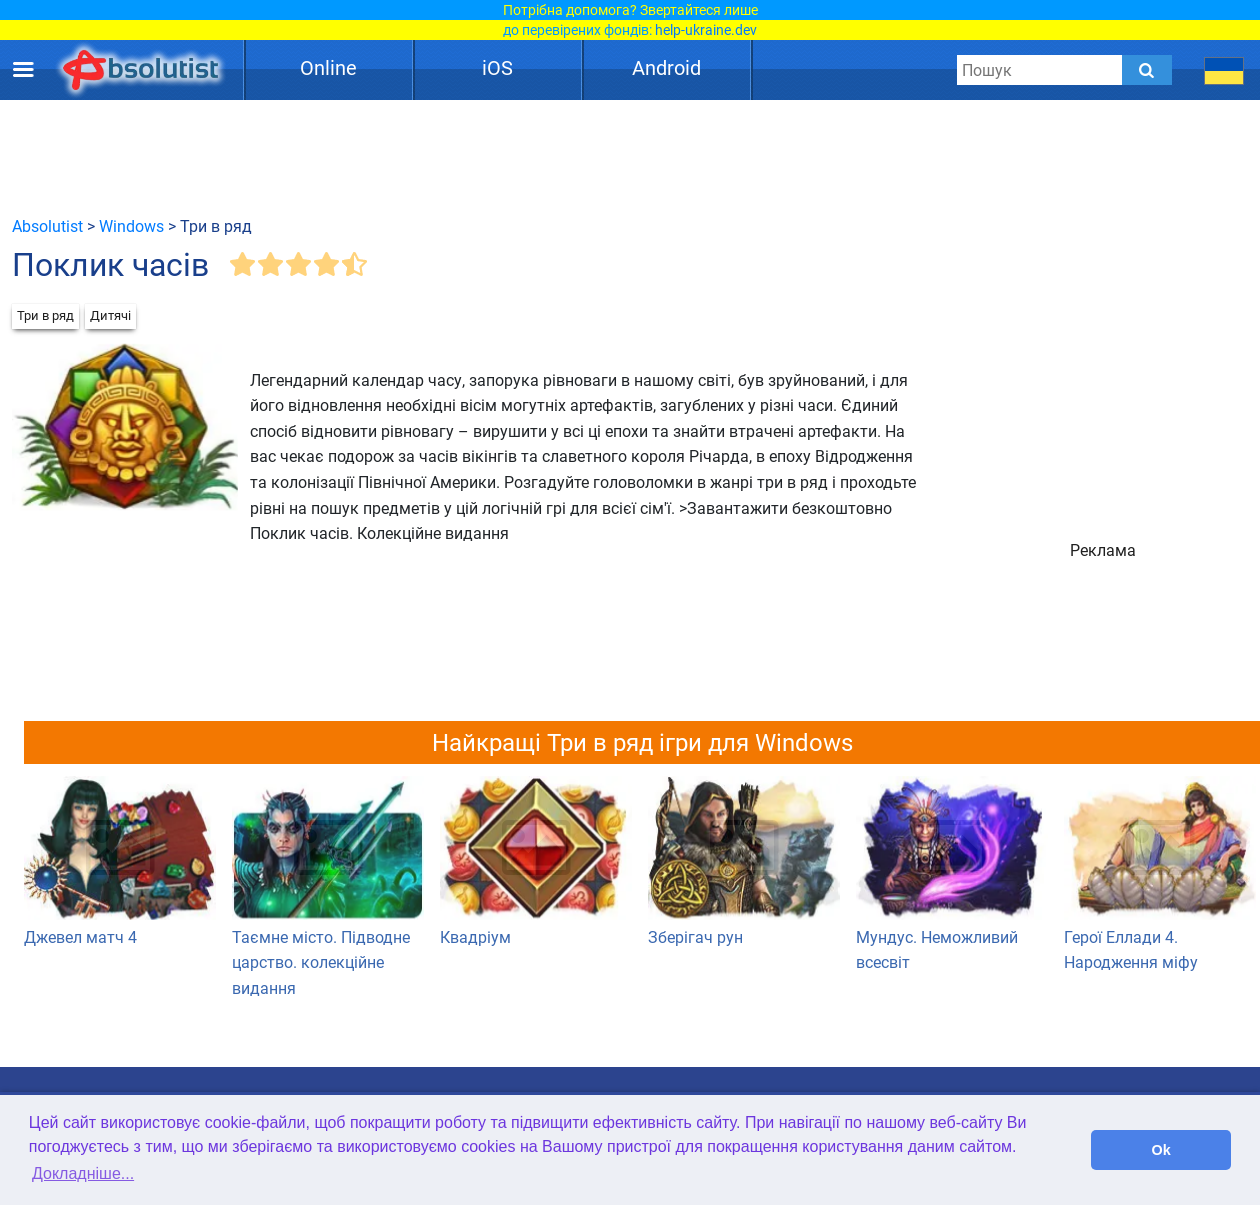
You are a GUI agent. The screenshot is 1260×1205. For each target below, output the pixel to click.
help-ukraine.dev (706, 30)
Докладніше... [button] (83, 1173)
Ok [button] (1161, 1150)
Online (328, 68)
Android (666, 68)
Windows (131, 226)
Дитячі (110, 315)
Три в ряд (45, 315)
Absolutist (47, 226)
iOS (497, 68)
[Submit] (1147, 70)
